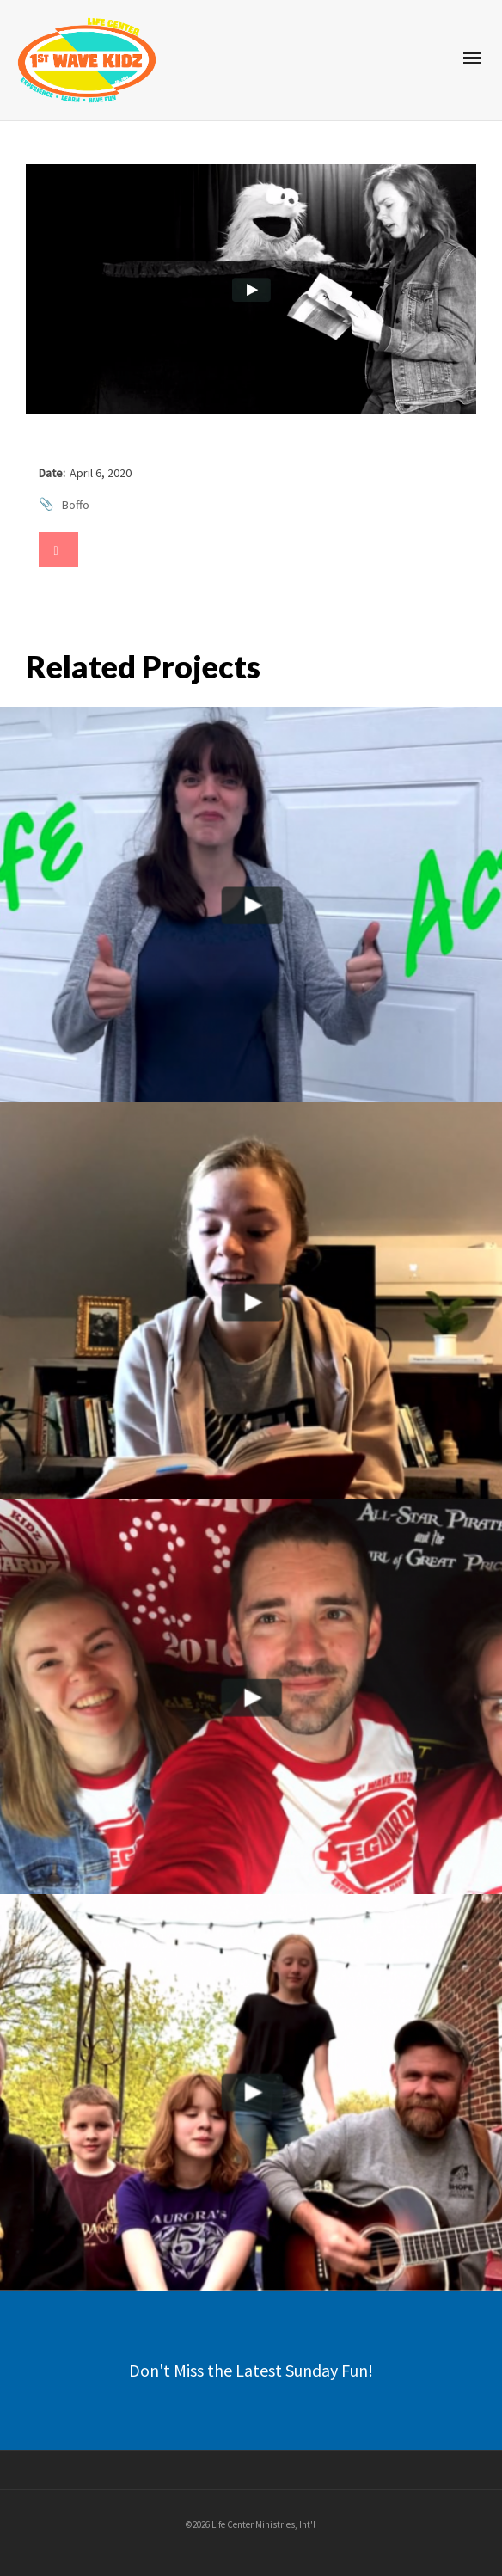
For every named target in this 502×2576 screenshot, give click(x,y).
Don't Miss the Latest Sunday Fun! (251, 2370)
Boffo (75, 504)
